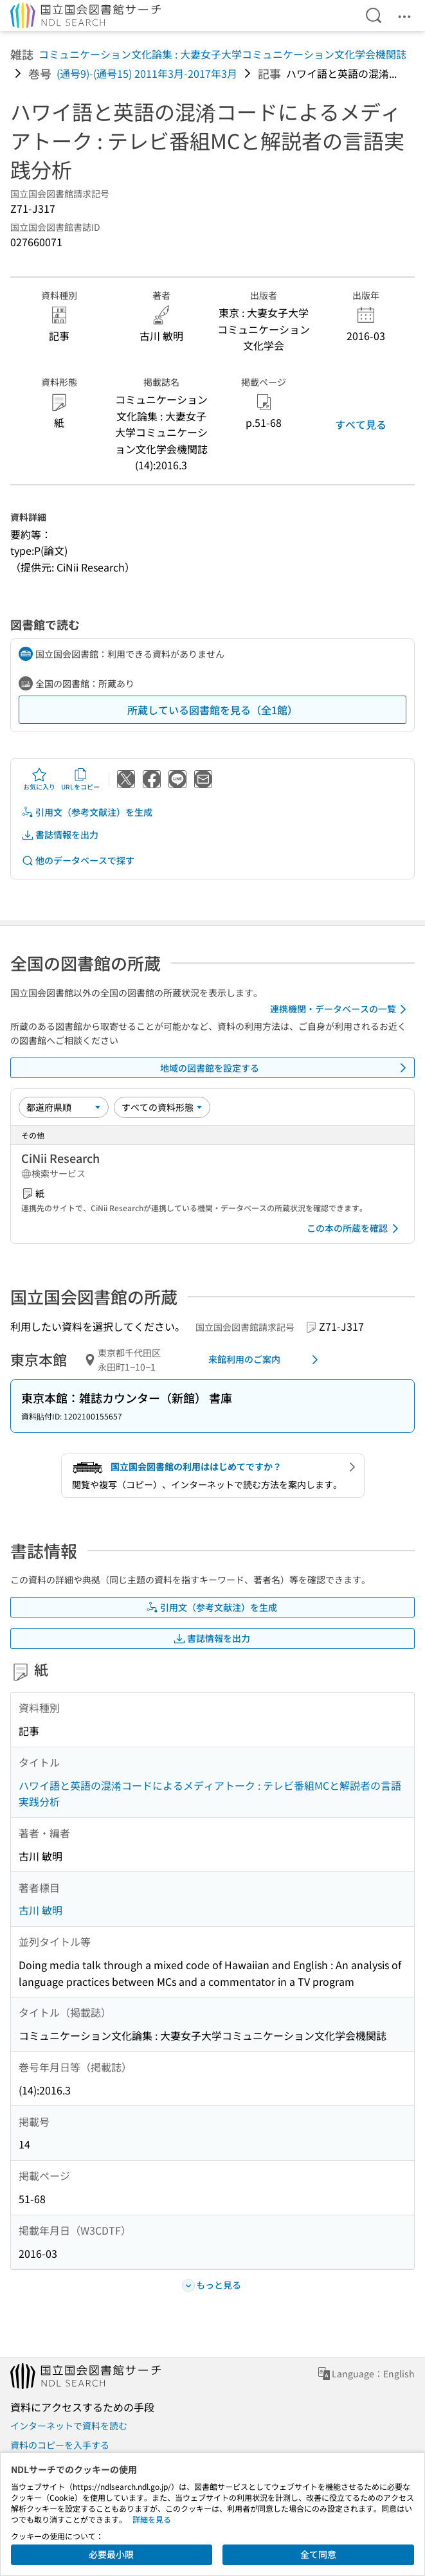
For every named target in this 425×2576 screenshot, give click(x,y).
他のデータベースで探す (77, 860)
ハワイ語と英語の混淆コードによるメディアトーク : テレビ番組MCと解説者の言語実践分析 (210, 1794)
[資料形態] (162, 1107)
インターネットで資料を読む (68, 2425)
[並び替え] (64, 1107)
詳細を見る (151, 2519)
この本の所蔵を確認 (355, 1228)
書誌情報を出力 (59, 835)
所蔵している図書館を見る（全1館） (212, 709)
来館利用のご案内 (265, 1359)
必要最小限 (111, 2554)
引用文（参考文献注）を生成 (86, 812)
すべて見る (360, 424)
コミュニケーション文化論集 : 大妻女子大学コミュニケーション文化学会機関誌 (222, 54)
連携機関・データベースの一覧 (340, 1009)
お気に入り (39, 779)
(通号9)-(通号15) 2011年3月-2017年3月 (147, 73)
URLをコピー (80, 779)
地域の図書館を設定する (285, 1068)
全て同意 (318, 2554)
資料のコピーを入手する (59, 2444)
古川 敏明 (40, 1910)
